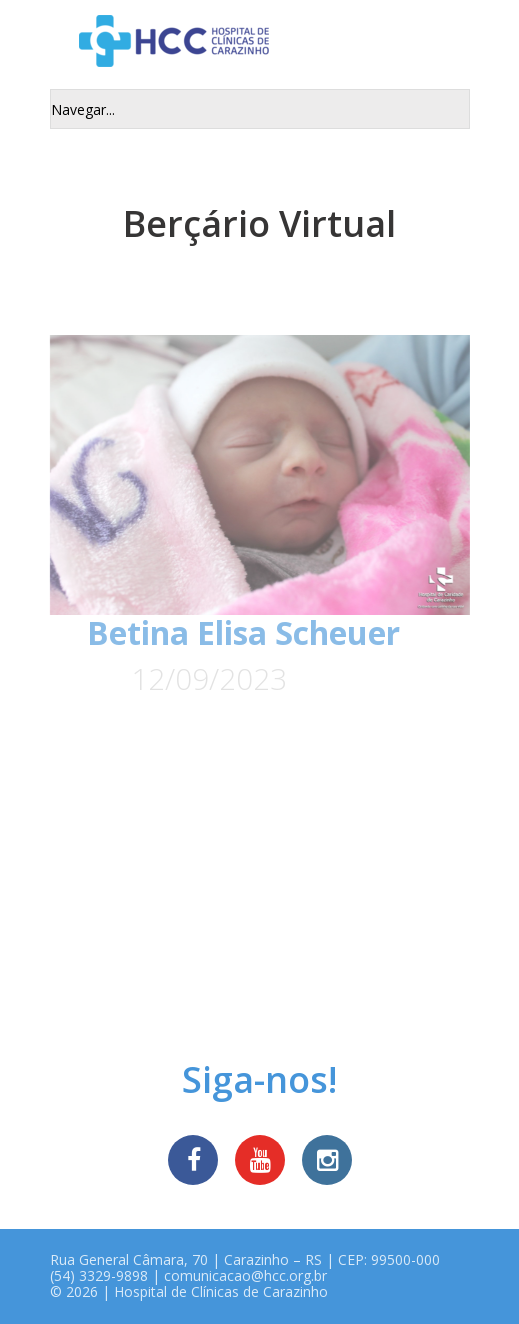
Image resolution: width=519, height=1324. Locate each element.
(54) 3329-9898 (99, 1275)
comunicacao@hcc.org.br (245, 1275)
